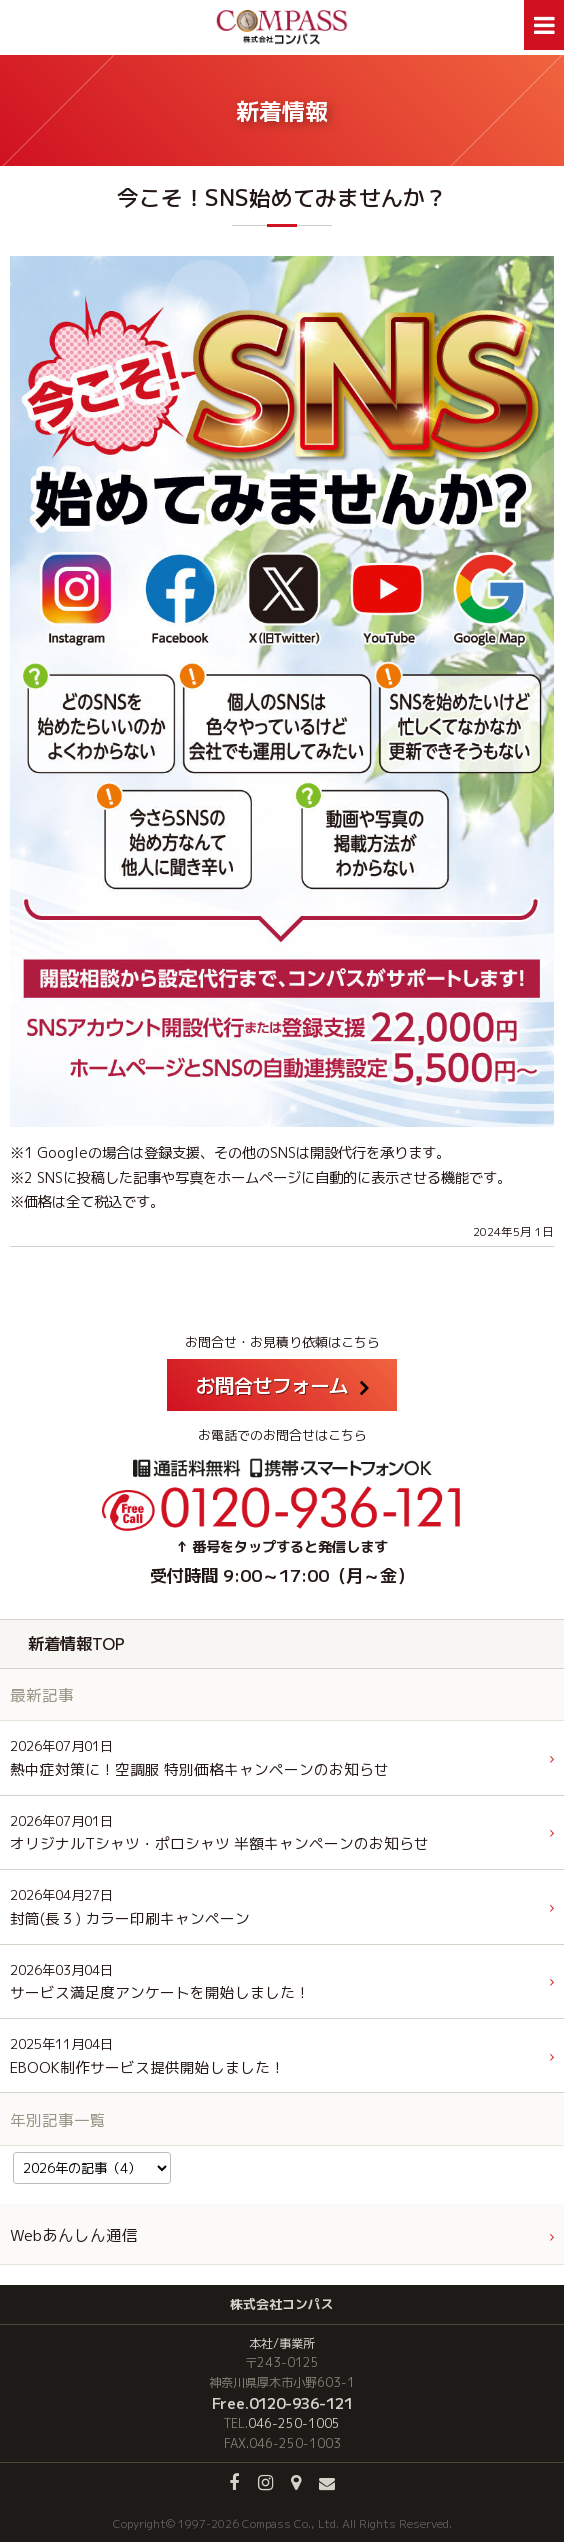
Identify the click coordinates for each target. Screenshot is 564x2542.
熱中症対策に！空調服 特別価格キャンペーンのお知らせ (199, 1758)
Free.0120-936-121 (282, 2402)
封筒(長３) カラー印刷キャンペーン (130, 1907)
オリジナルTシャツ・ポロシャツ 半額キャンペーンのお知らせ (219, 1833)
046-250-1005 (294, 2423)
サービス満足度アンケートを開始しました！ (160, 1982)
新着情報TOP (76, 1643)
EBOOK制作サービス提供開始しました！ (147, 2056)
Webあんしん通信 (74, 2235)
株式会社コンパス (282, 2304)
